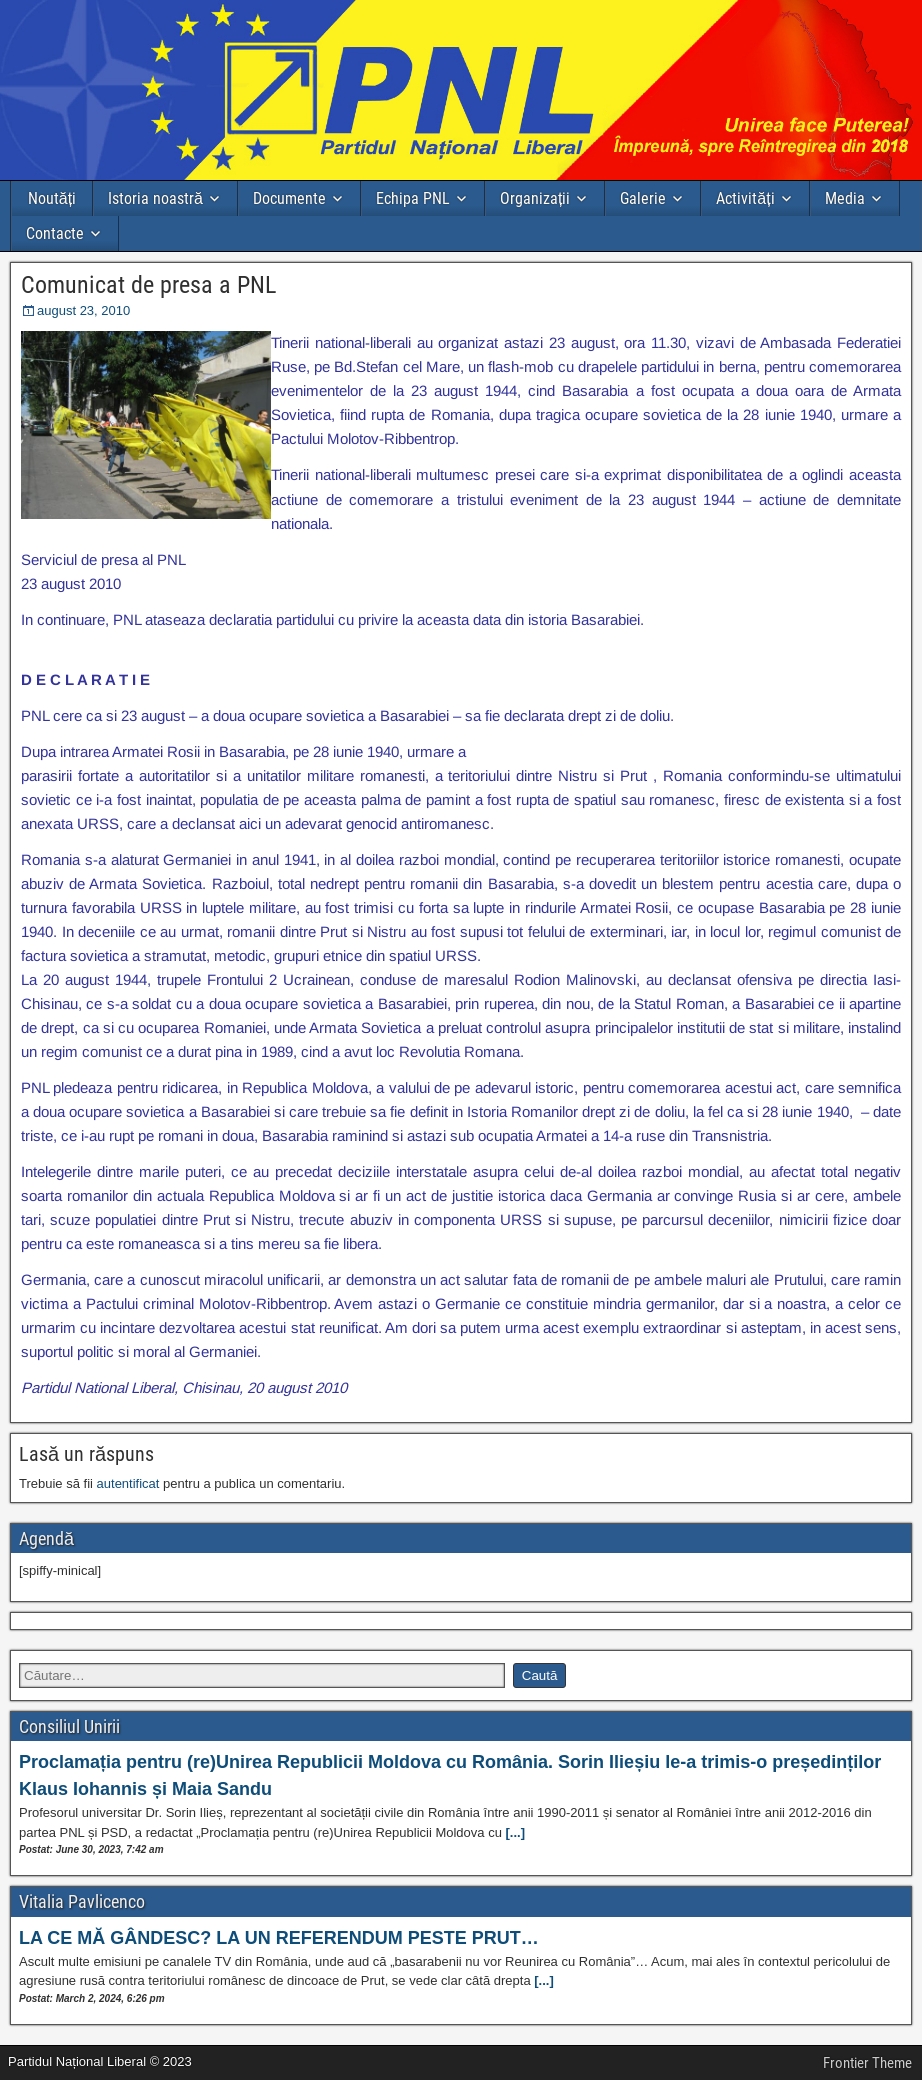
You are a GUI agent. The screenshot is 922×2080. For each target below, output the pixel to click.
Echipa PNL (413, 198)
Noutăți (52, 198)
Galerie (643, 198)
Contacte (55, 233)
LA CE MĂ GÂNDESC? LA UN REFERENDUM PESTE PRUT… (279, 1938)
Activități (745, 198)
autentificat (128, 1483)
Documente (289, 198)
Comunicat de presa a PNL (148, 285)
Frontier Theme (867, 2063)
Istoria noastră (155, 198)
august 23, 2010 (83, 310)
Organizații (535, 198)
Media (845, 198)
